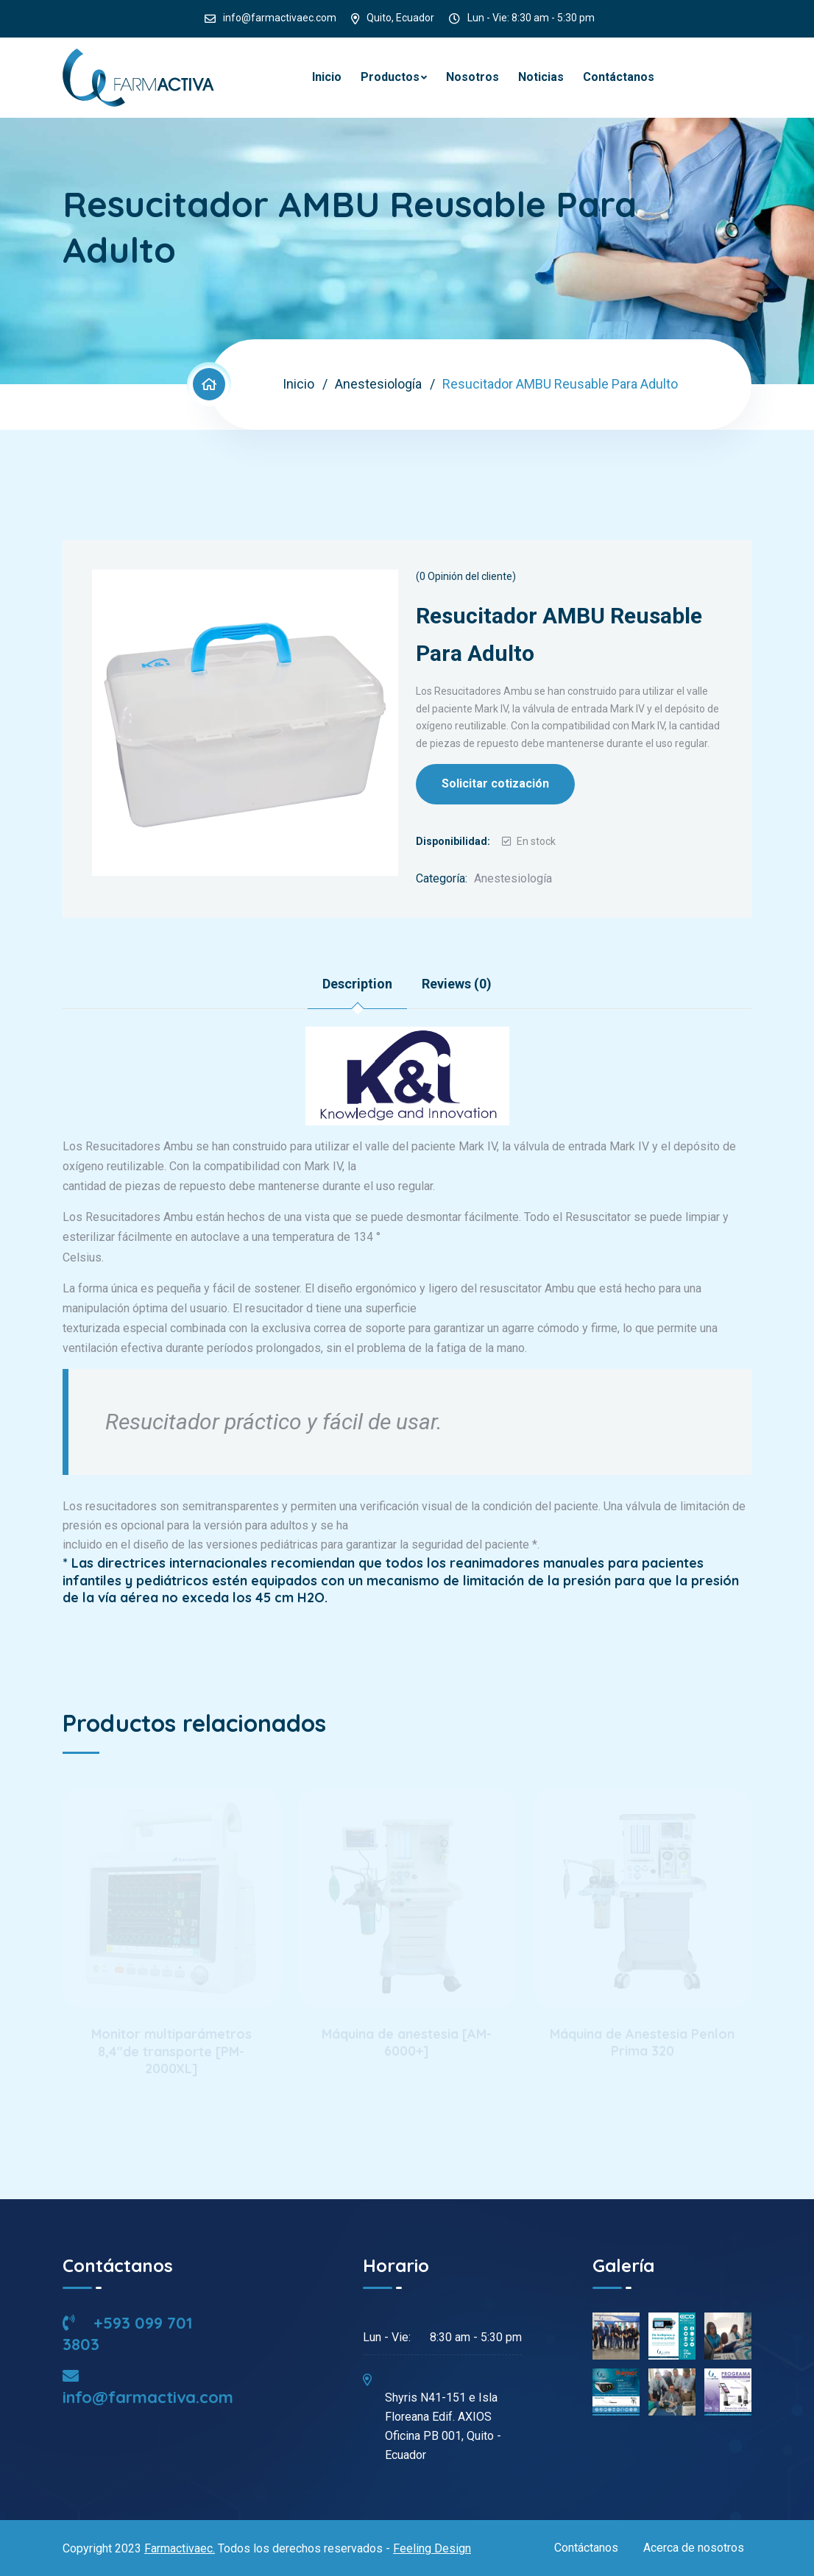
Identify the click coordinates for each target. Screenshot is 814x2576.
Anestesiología (378, 384)
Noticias (541, 77)
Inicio (326, 77)
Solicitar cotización (495, 783)
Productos (390, 77)
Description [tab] (357, 983)
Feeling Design (432, 2548)
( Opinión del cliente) (466, 576)
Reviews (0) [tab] (457, 983)
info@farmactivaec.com (279, 18)
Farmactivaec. (179, 2548)
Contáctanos (618, 77)
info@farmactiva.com (148, 2387)
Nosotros (472, 77)
